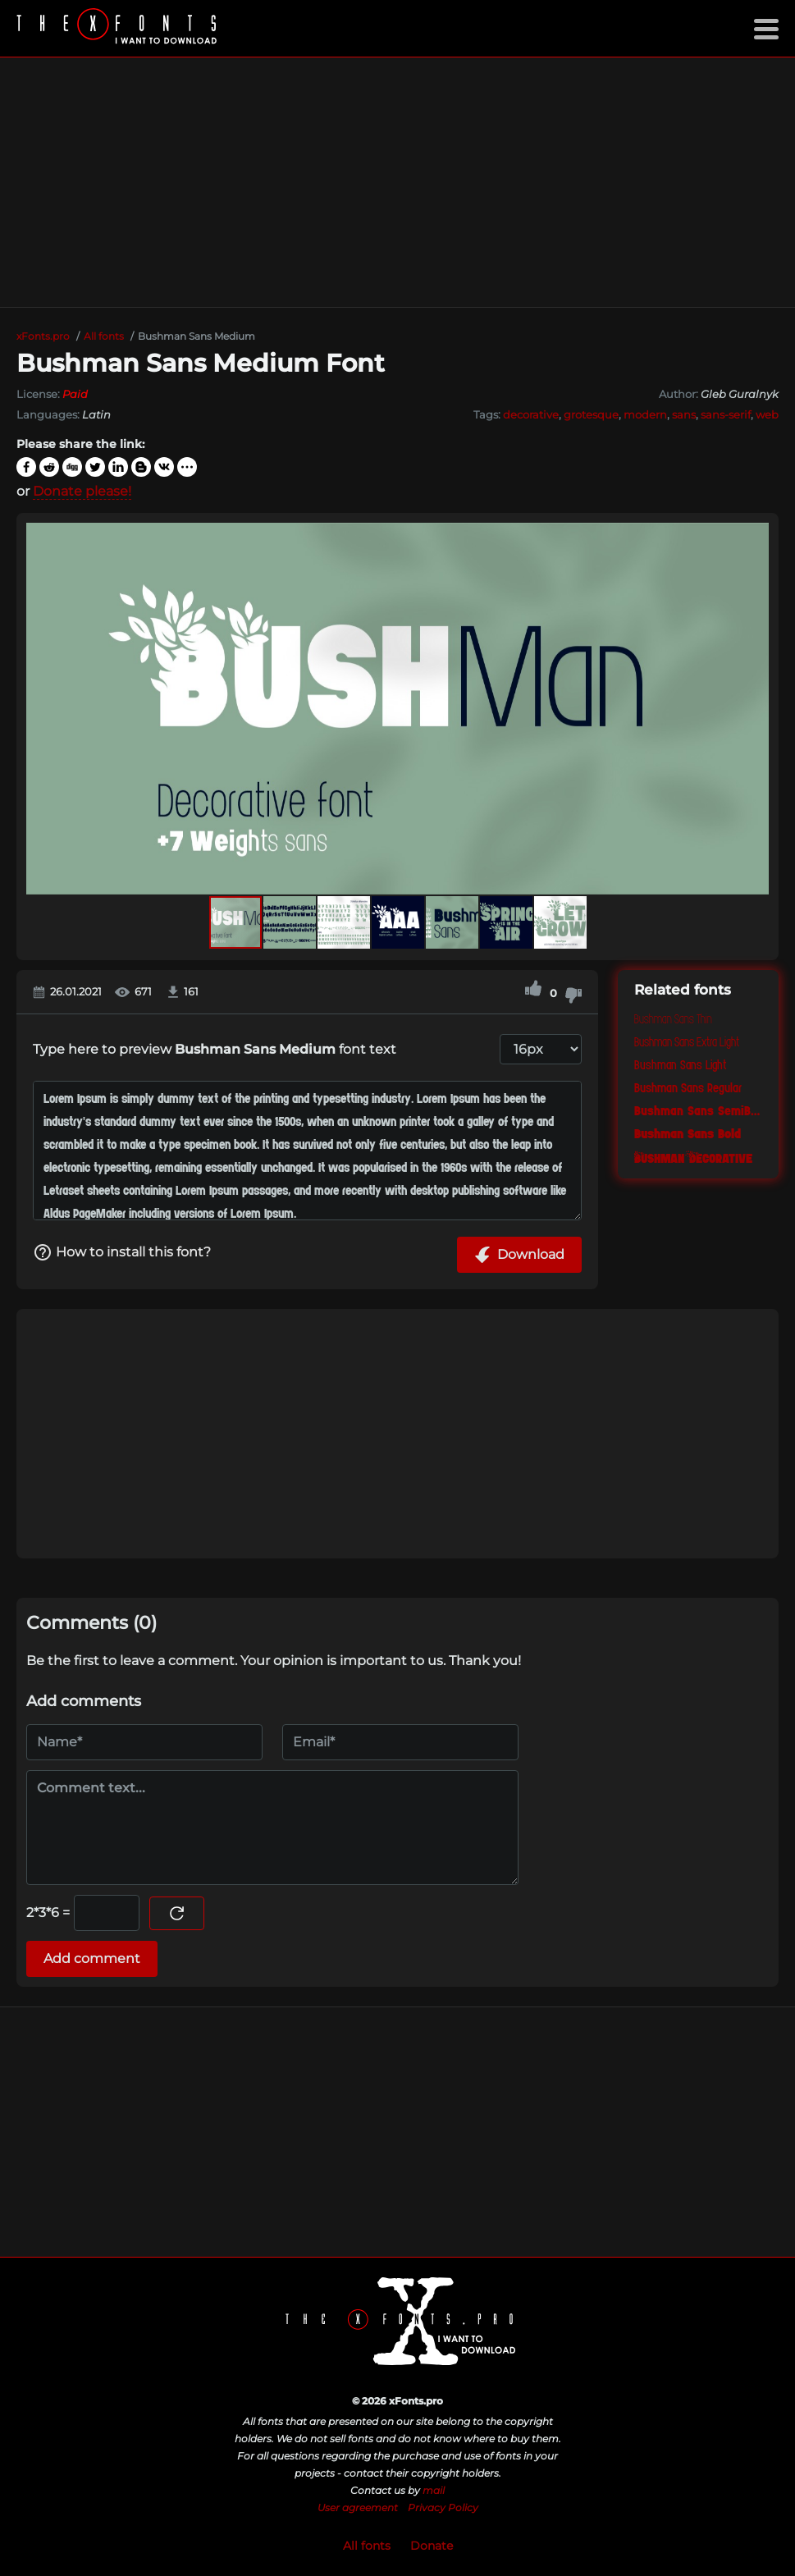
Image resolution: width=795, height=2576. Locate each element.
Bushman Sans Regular (688, 1088)
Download (519, 1255)
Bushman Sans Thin (673, 1019)
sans (684, 414)
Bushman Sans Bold (687, 1134)
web (767, 414)
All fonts (367, 2545)
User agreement (358, 2507)
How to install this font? (122, 1252)
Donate (431, 2545)
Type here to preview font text (214, 1049)
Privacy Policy (443, 2507)
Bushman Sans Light (680, 1065)
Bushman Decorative (693, 1157)
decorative (531, 414)
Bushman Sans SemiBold (698, 1111)
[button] (754, 709)
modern (645, 414)
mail (434, 2490)
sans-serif (726, 414)
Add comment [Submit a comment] (91, 1958)
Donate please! (82, 491)
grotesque (591, 414)
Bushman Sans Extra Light (686, 1042)
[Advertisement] (397, 182)
